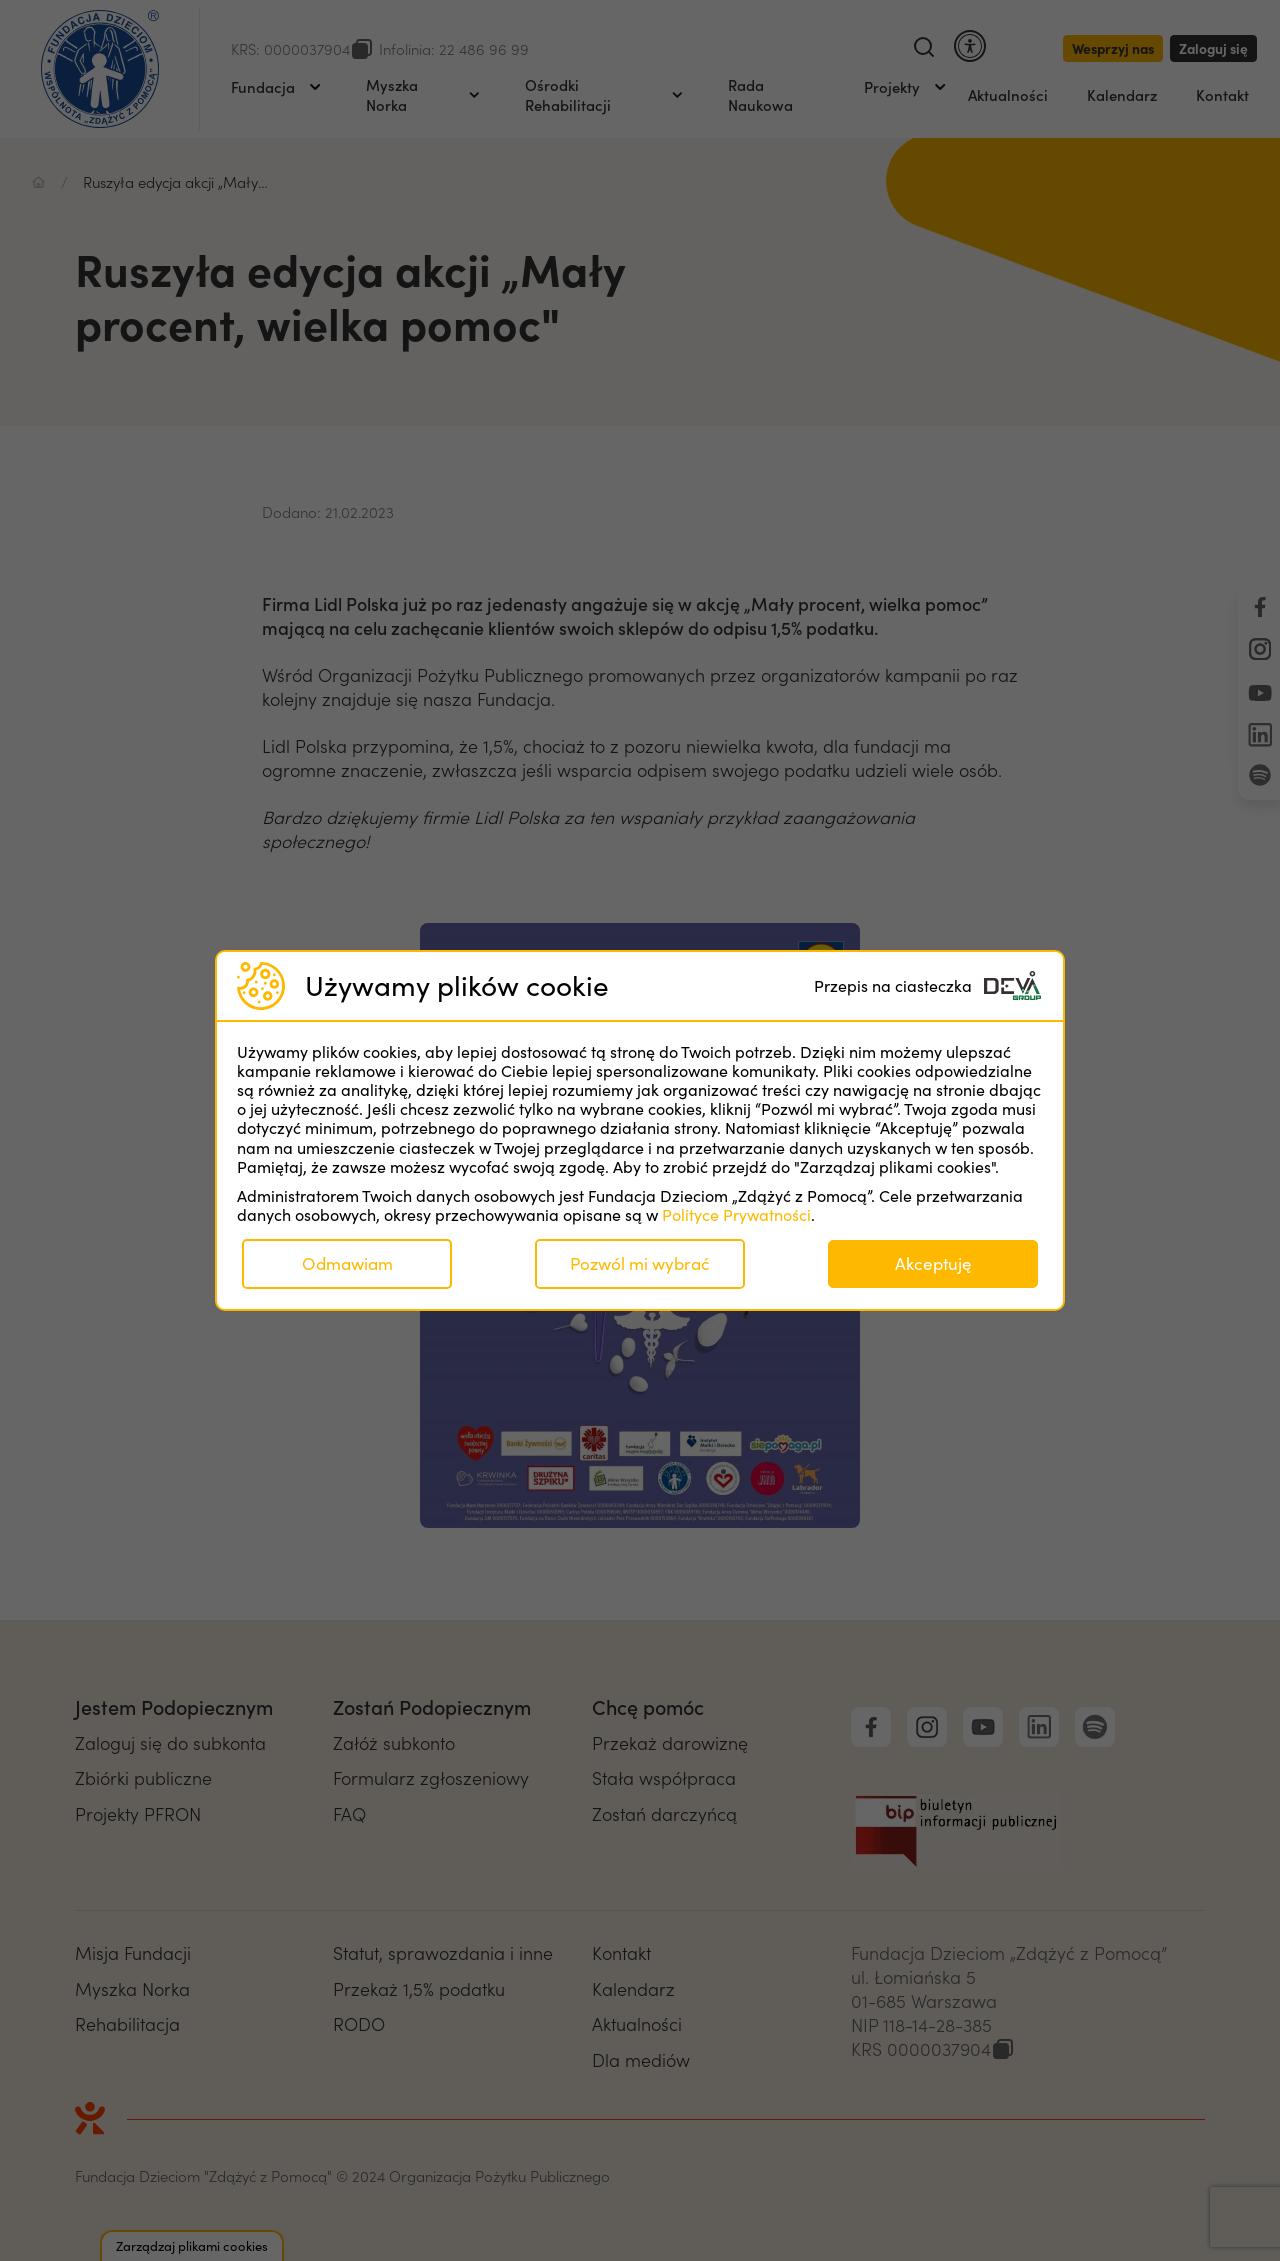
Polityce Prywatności (736, 1214)
